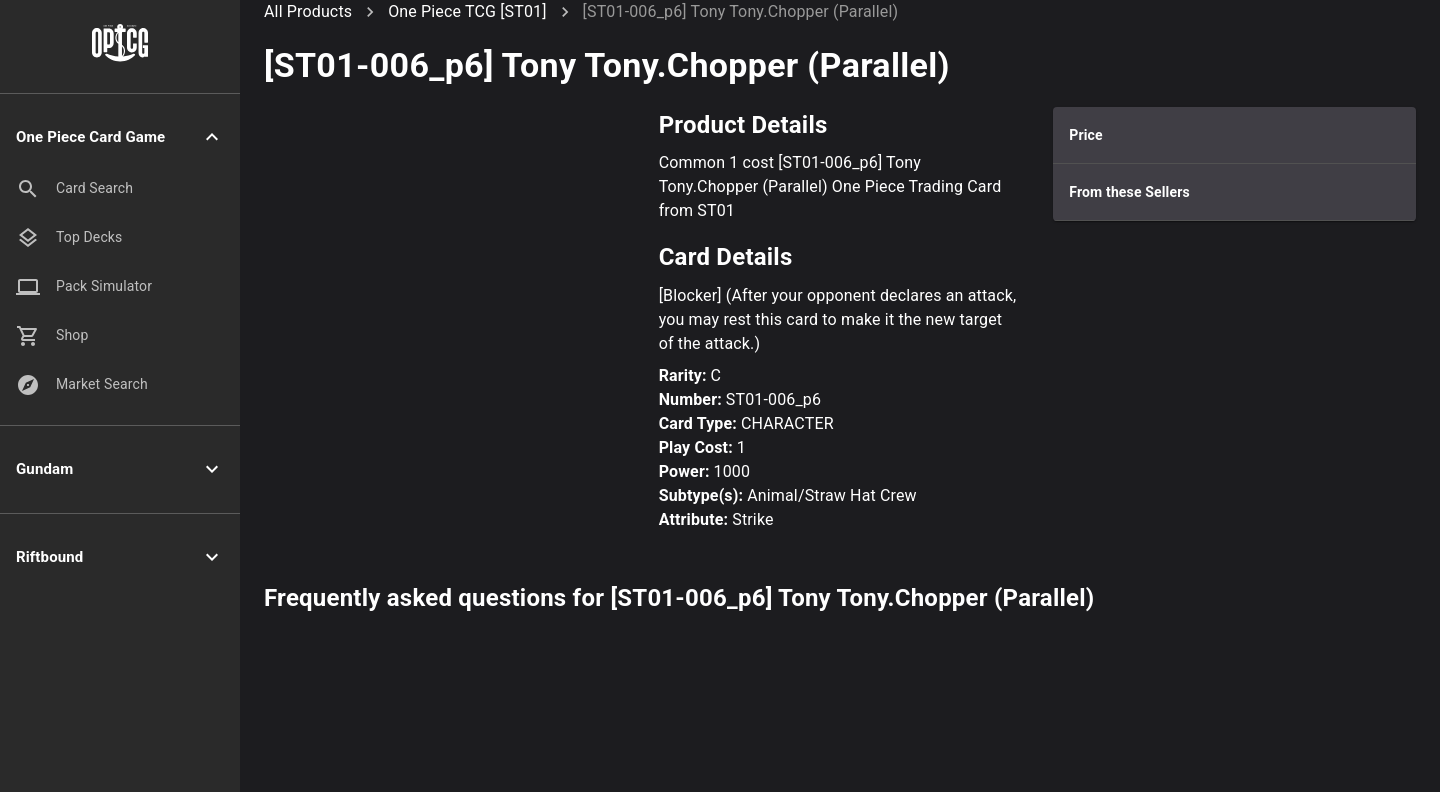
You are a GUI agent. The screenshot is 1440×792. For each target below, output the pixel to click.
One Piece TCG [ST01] (467, 11)
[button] (120, 137)
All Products (308, 11)
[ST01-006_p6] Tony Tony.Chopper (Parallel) (741, 11)
